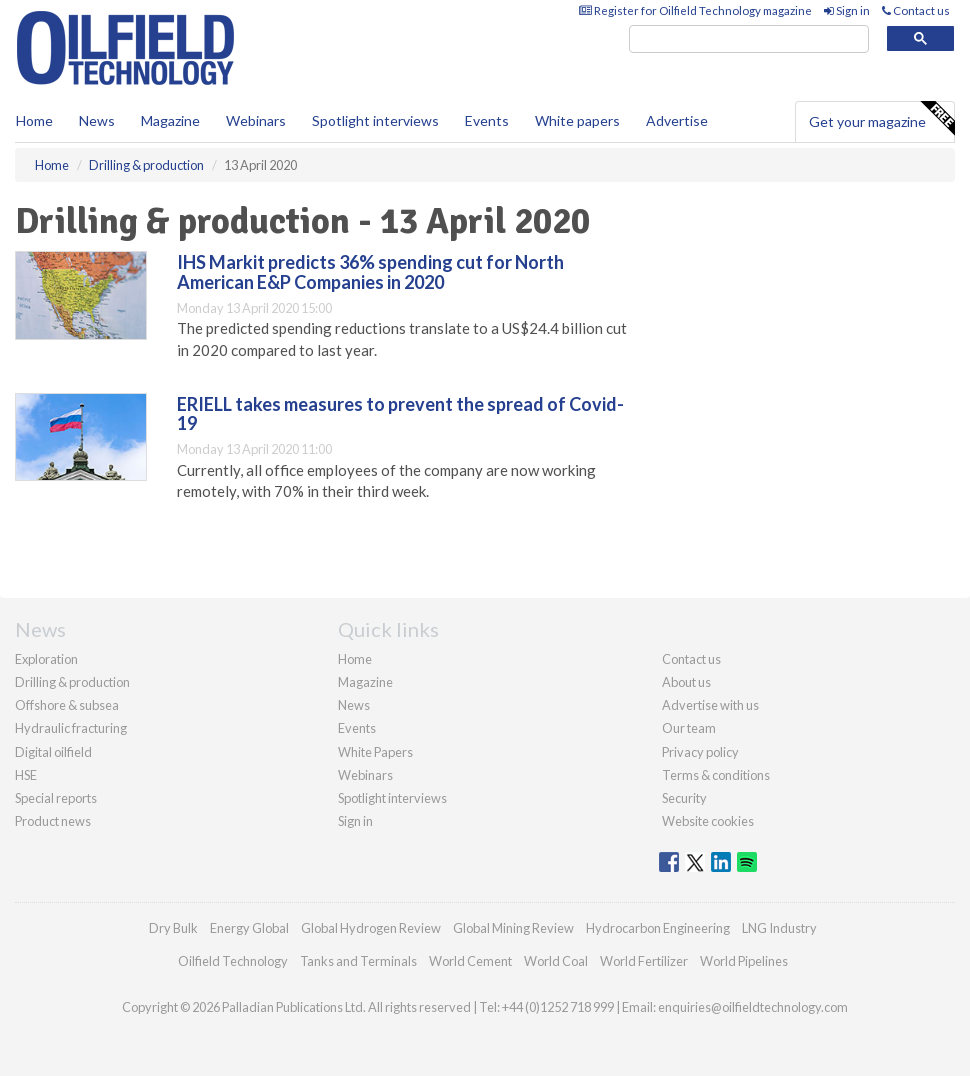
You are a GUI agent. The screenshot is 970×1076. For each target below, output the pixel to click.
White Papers (375, 752)
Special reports (56, 798)
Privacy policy (700, 752)
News (354, 705)
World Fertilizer (644, 961)
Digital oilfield (53, 752)
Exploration (46, 659)
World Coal (556, 961)
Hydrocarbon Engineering (658, 928)
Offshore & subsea (67, 705)
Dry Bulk (173, 928)
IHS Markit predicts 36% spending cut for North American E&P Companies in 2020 (370, 272)
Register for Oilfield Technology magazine (695, 10)
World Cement (470, 961)
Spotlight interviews (375, 120)
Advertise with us (710, 705)
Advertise (677, 120)
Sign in (847, 10)
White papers (577, 120)
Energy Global (249, 928)
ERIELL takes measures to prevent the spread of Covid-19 (400, 414)
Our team (689, 728)
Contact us (916, 10)
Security (684, 798)
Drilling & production (72, 682)
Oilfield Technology (233, 961)
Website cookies (708, 821)
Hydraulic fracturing (71, 728)
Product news (53, 821)
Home (34, 120)
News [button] (97, 120)
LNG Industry (779, 928)
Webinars (256, 120)
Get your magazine (881, 119)
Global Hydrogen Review (371, 928)
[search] (749, 39)
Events (487, 120)
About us (686, 682)
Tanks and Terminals (358, 961)
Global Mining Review (513, 928)
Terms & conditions (716, 775)
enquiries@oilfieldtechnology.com (753, 1007)
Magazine (170, 120)
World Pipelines (744, 961)
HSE (26, 775)
